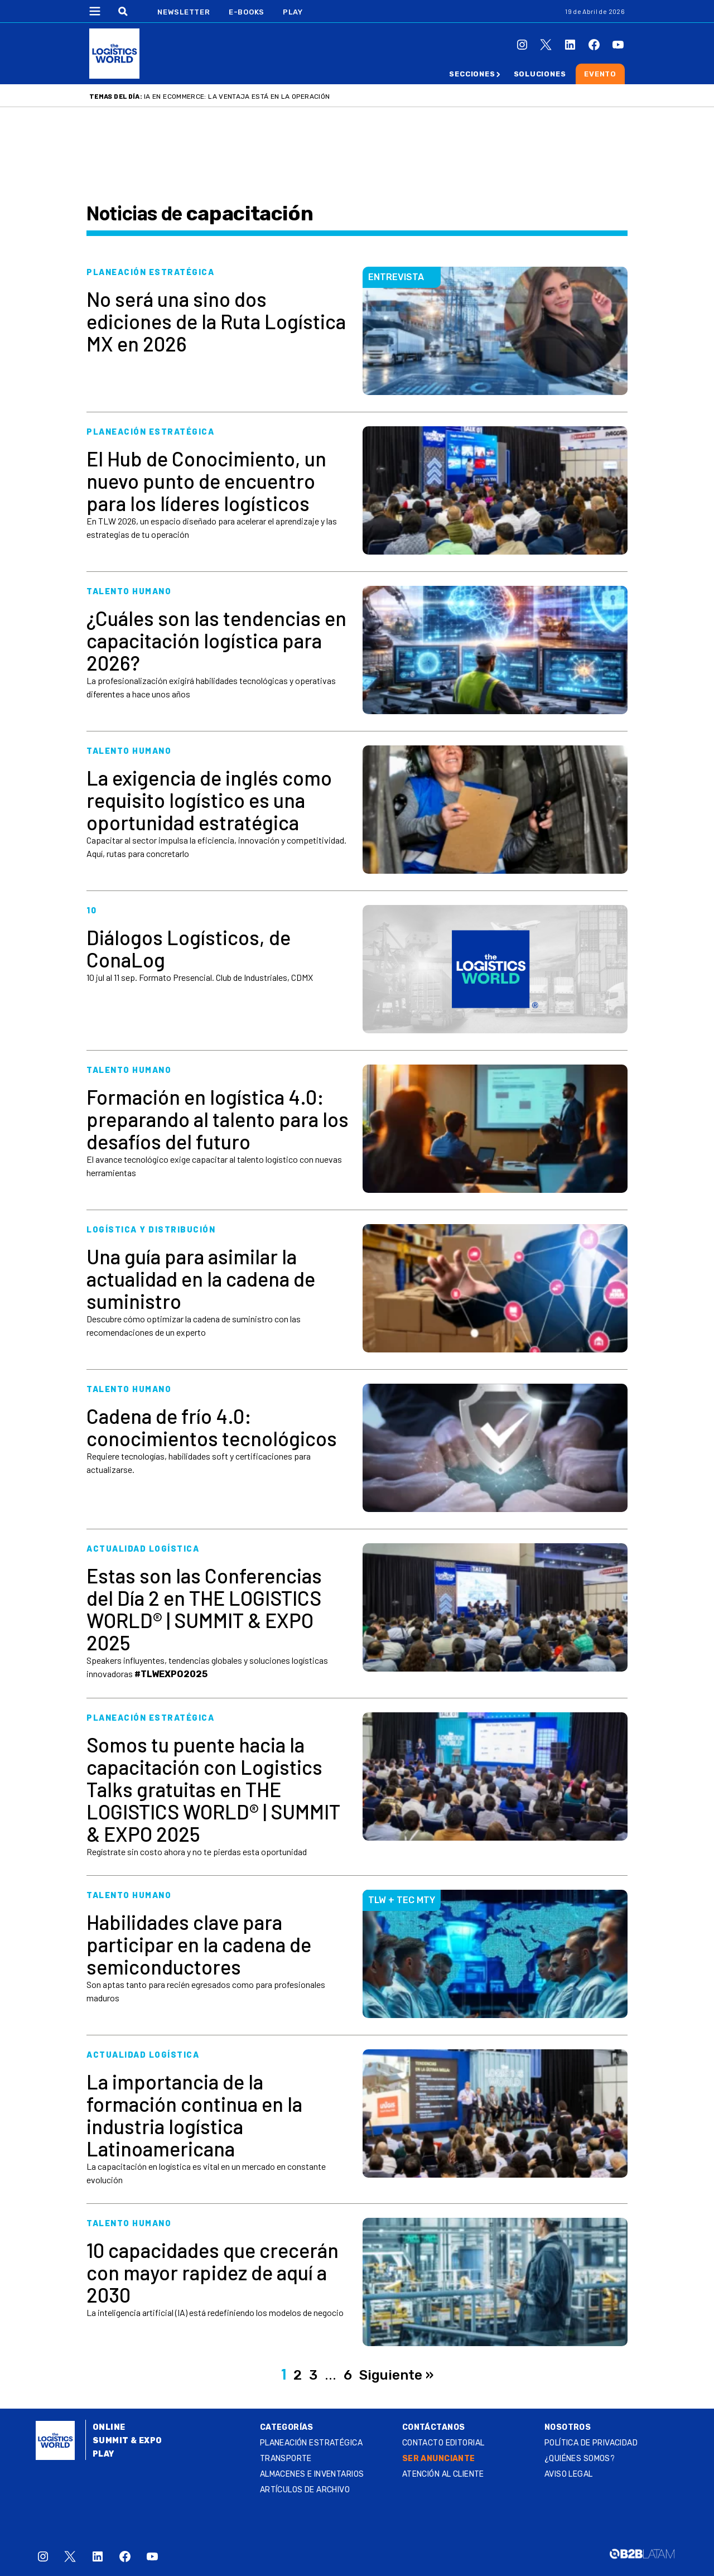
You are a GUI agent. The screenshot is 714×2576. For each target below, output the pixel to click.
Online (109, 2427)
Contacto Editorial (443, 2443)
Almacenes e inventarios (312, 2474)
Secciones (472, 74)
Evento (600, 74)
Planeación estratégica (311, 2443)
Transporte (286, 2458)
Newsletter (183, 12)
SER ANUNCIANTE (438, 2458)
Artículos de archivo (305, 2490)
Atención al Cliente (443, 2474)
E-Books (246, 12)
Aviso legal (568, 2474)
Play (292, 12)
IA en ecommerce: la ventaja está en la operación (237, 96)
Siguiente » (396, 2375)
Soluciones (540, 74)
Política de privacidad (591, 2443)
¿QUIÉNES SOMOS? (579, 2458)
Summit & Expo (127, 2440)
